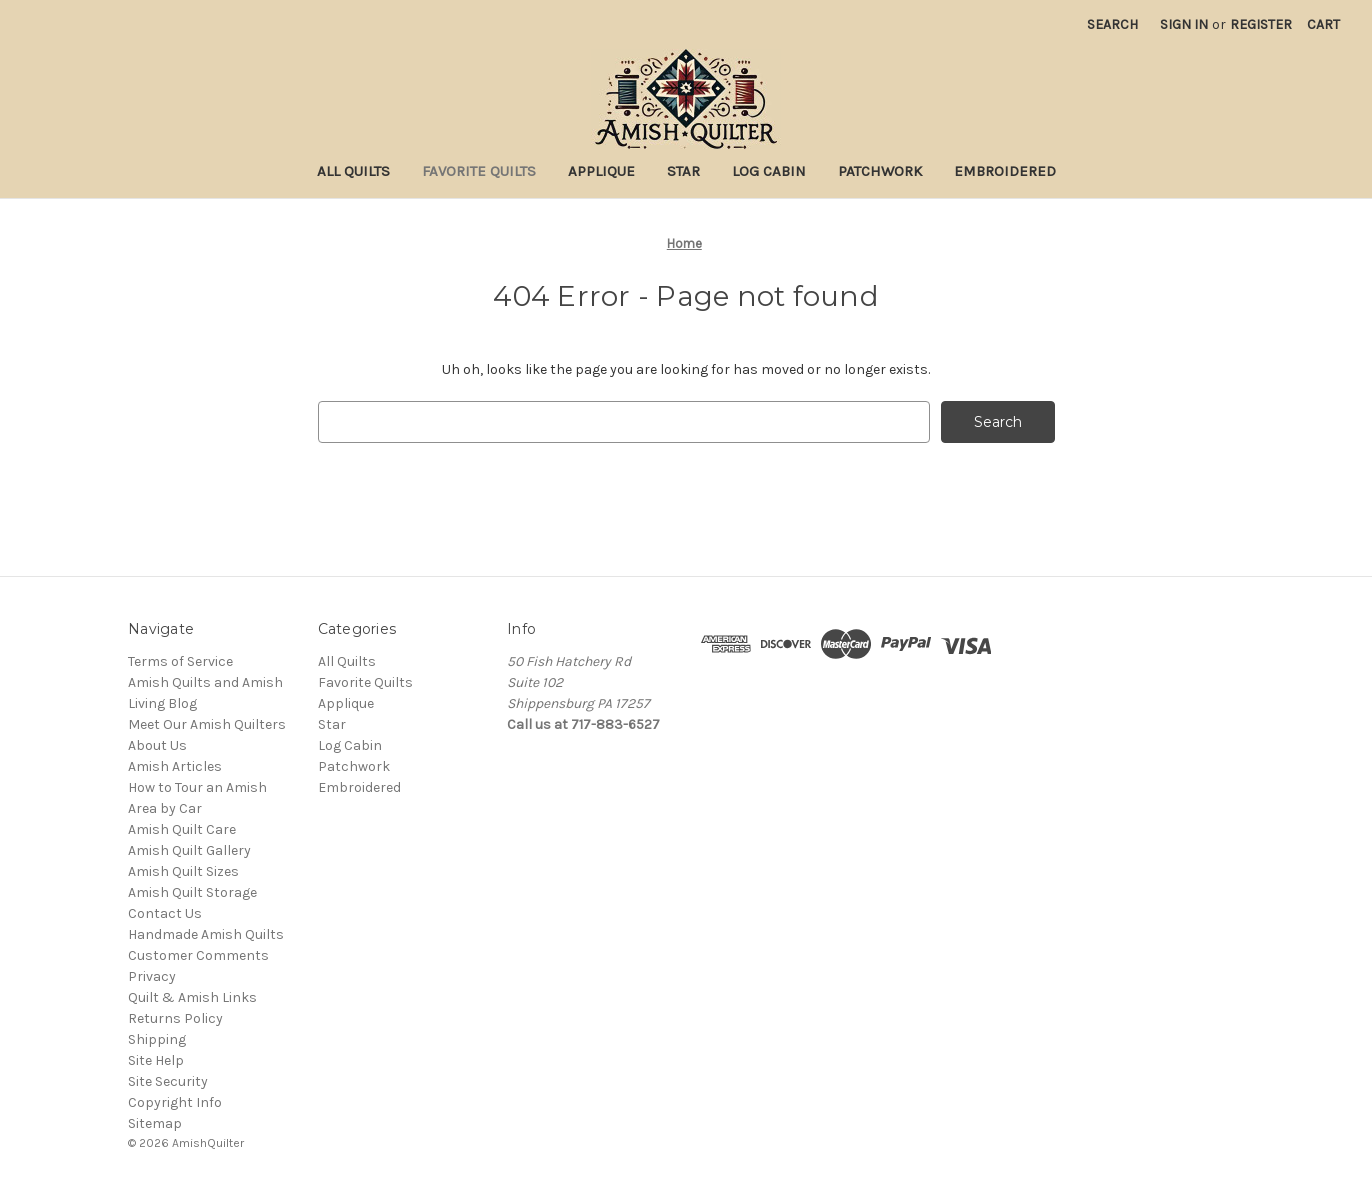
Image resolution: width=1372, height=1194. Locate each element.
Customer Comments (198, 955)
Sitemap (155, 1123)
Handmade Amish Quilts (206, 934)
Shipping (157, 1039)
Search (1112, 24)
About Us (157, 745)
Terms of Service (180, 661)
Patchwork (880, 171)
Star (683, 171)
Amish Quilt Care (182, 829)
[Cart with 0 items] (1323, 24)
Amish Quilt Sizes (183, 871)
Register (1261, 24)
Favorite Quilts (479, 171)
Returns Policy (175, 1018)
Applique (601, 171)
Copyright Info (175, 1102)
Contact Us (165, 913)
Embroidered (1005, 171)
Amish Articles (175, 766)
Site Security (168, 1081)
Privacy (152, 976)
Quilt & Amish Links (192, 997)
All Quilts (353, 171)
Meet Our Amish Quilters (207, 724)
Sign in (1184, 24)
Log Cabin (769, 171)
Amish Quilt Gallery (189, 850)
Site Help (156, 1060)
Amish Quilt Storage (192, 892)
